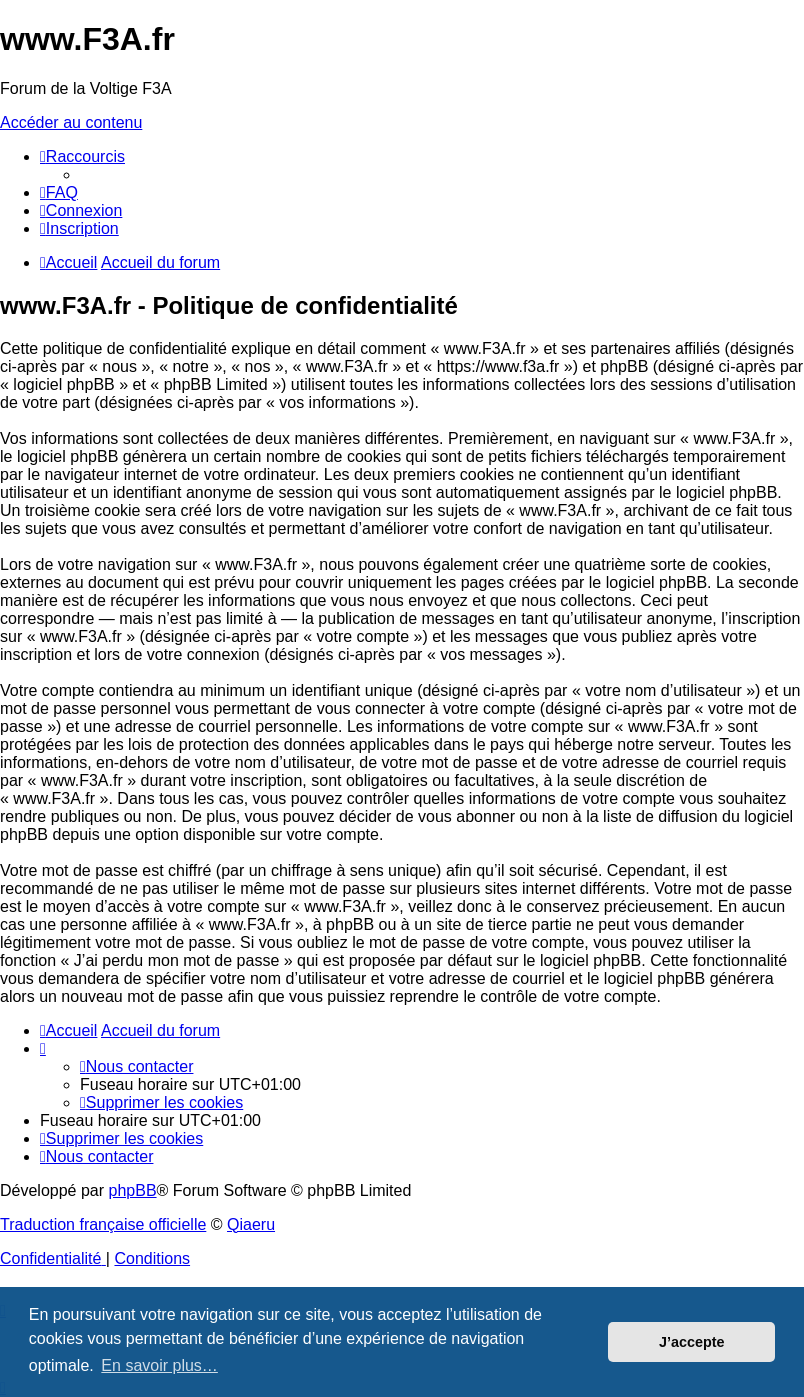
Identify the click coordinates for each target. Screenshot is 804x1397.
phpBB (133, 1190)
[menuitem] (59, 192)
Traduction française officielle (103, 1224)
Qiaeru (251, 1224)
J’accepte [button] (692, 1342)
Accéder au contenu (71, 122)
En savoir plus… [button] (159, 1365)
